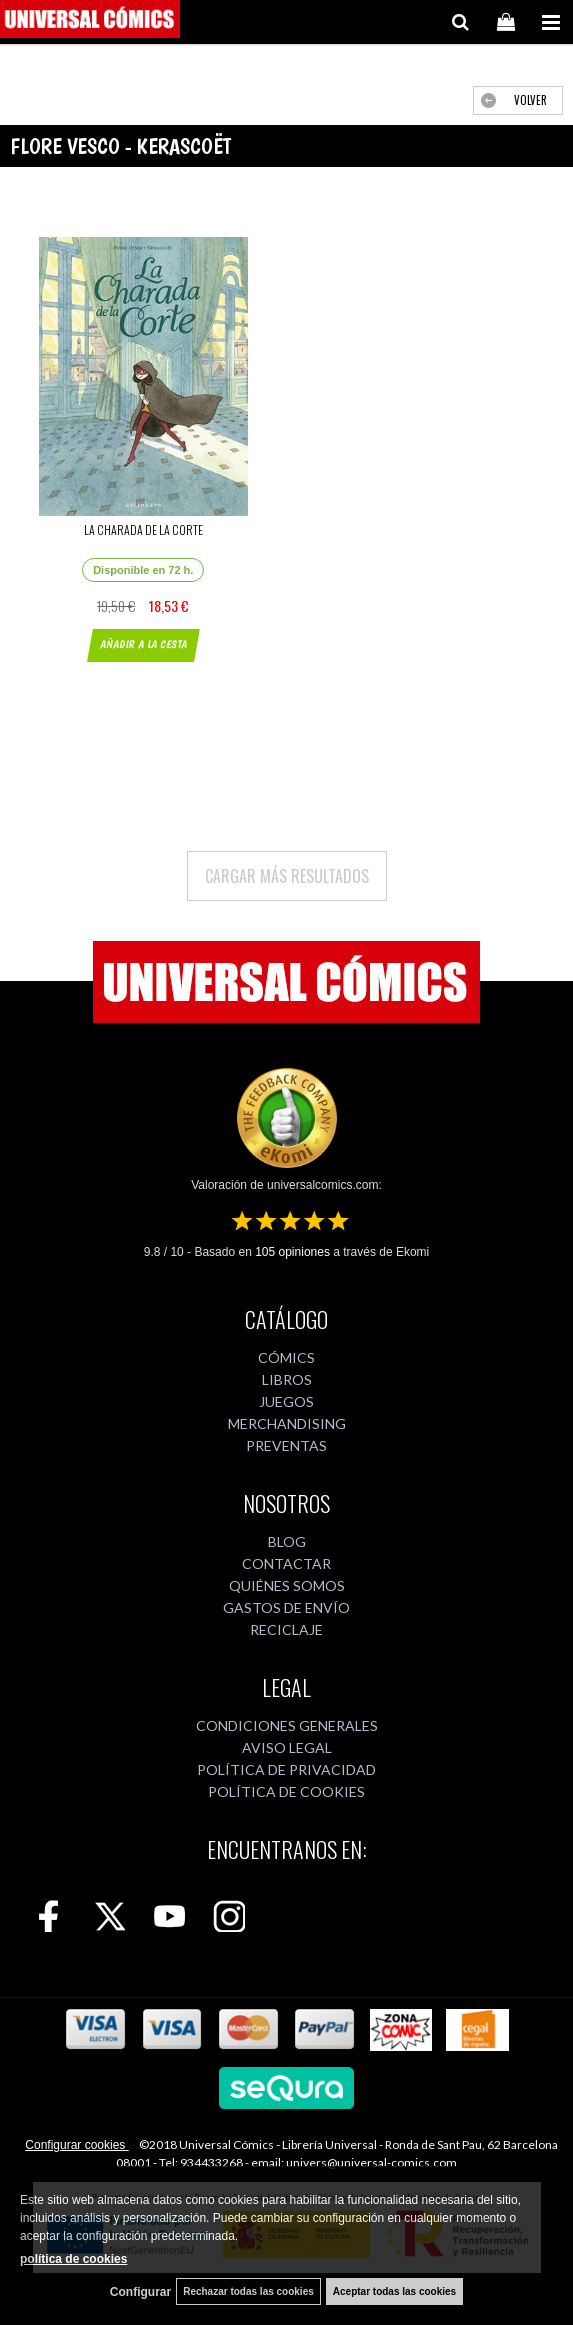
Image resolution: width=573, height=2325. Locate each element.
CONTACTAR (286, 1563)
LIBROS (287, 1379)
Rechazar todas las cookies (248, 2291)
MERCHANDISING (287, 1423)
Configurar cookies (76, 2145)
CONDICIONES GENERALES (287, 1725)
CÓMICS (286, 1357)
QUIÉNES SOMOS (287, 1585)
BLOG (287, 1541)
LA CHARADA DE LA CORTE (143, 529)
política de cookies (73, 2259)
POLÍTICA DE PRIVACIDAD (286, 1769)
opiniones (292, 1252)
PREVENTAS (286, 1445)
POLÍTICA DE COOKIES (286, 1791)
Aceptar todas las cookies (394, 2291)
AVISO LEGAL (287, 1747)
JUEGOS (286, 1401)
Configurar (140, 2292)
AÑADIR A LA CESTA (143, 644)
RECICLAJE (286, 1629)
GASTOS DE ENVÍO (286, 1607)
